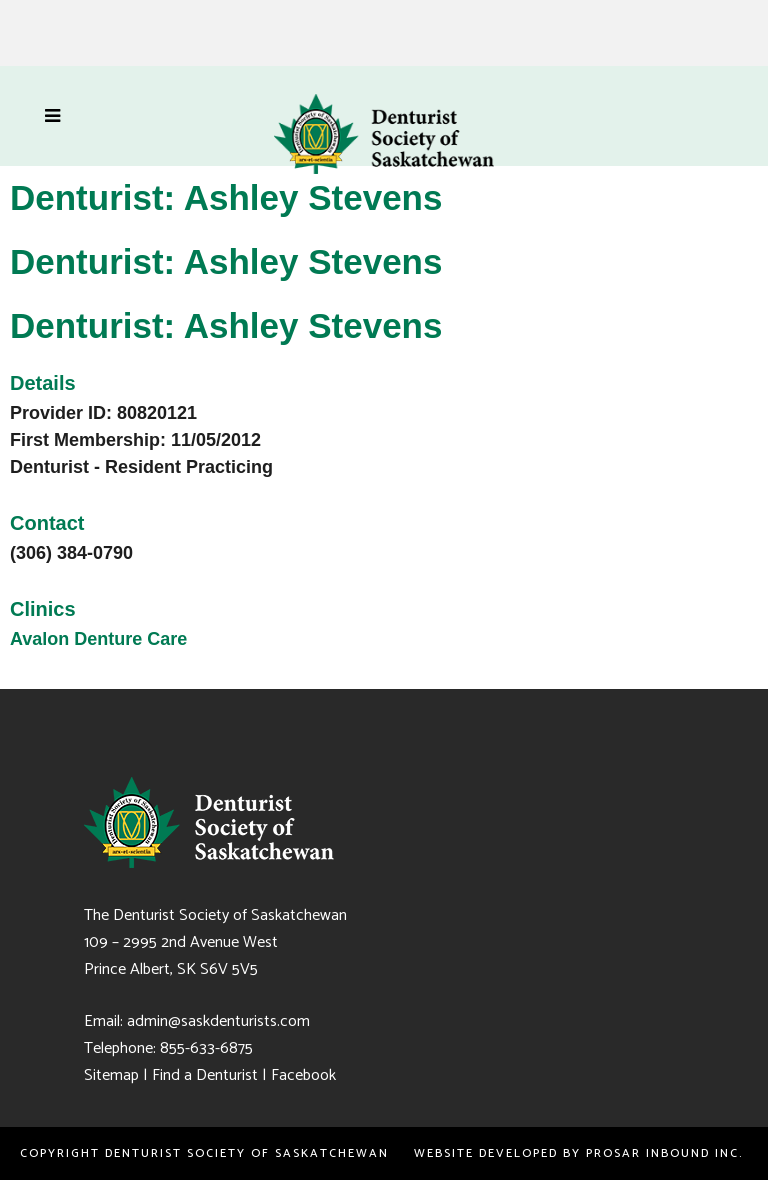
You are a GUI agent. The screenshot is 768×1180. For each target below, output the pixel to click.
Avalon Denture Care (98, 639)
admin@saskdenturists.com (218, 1021)
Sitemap (111, 1075)
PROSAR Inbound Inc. (667, 1153)
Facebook (303, 1075)
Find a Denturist (205, 1075)
